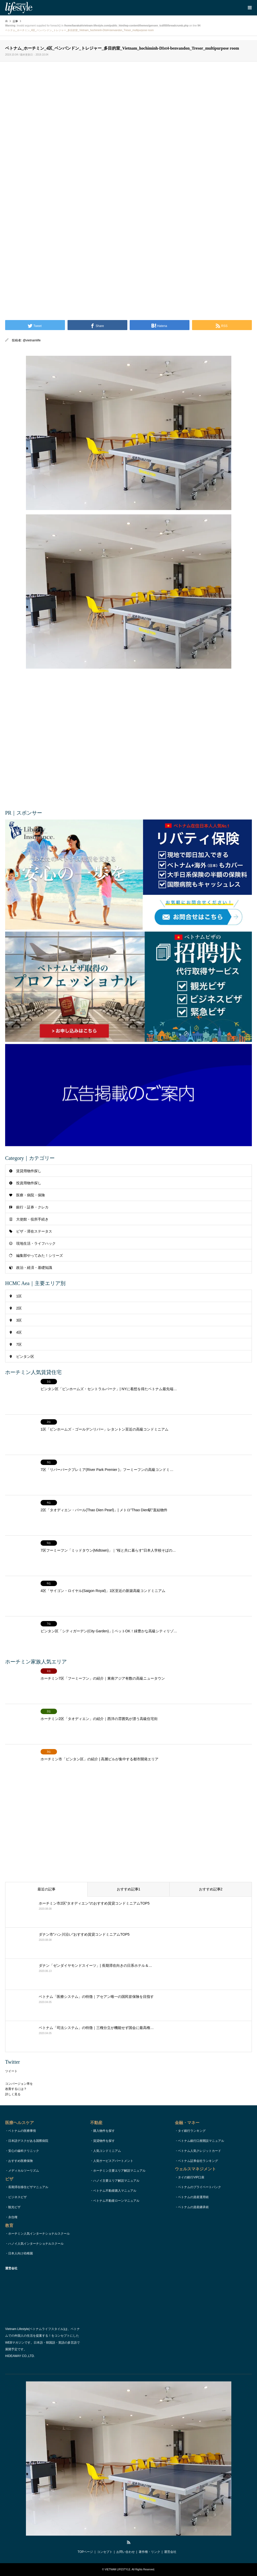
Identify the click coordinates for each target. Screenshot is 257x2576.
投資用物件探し (28, 1183)
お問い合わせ (125, 2552)
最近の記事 (46, 1889)
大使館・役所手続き (32, 1219)
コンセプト (104, 2552)
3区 (19, 1320)
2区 (19, 1308)
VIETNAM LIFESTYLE (117, 2569)
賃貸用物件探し (28, 1171)
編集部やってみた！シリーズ (39, 1255)
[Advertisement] (128, 112)
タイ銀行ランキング (192, 2131)
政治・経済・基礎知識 (34, 1268)
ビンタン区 (25, 1356)
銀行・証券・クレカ (32, 1207)
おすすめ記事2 (211, 1889)
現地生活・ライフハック (36, 1243)
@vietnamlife (32, 340)
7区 (19, 1344)
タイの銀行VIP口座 (191, 2177)
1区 (19, 1296)
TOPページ (85, 2552)
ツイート (11, 2071)
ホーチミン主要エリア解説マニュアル (119, 2170)
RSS (128, 2542)
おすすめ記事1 (128, 1889)
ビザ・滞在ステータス (34, 1231)
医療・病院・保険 (30, 1195)
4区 (19, 1332)
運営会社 (170, 2552)
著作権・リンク (149, 2552)
